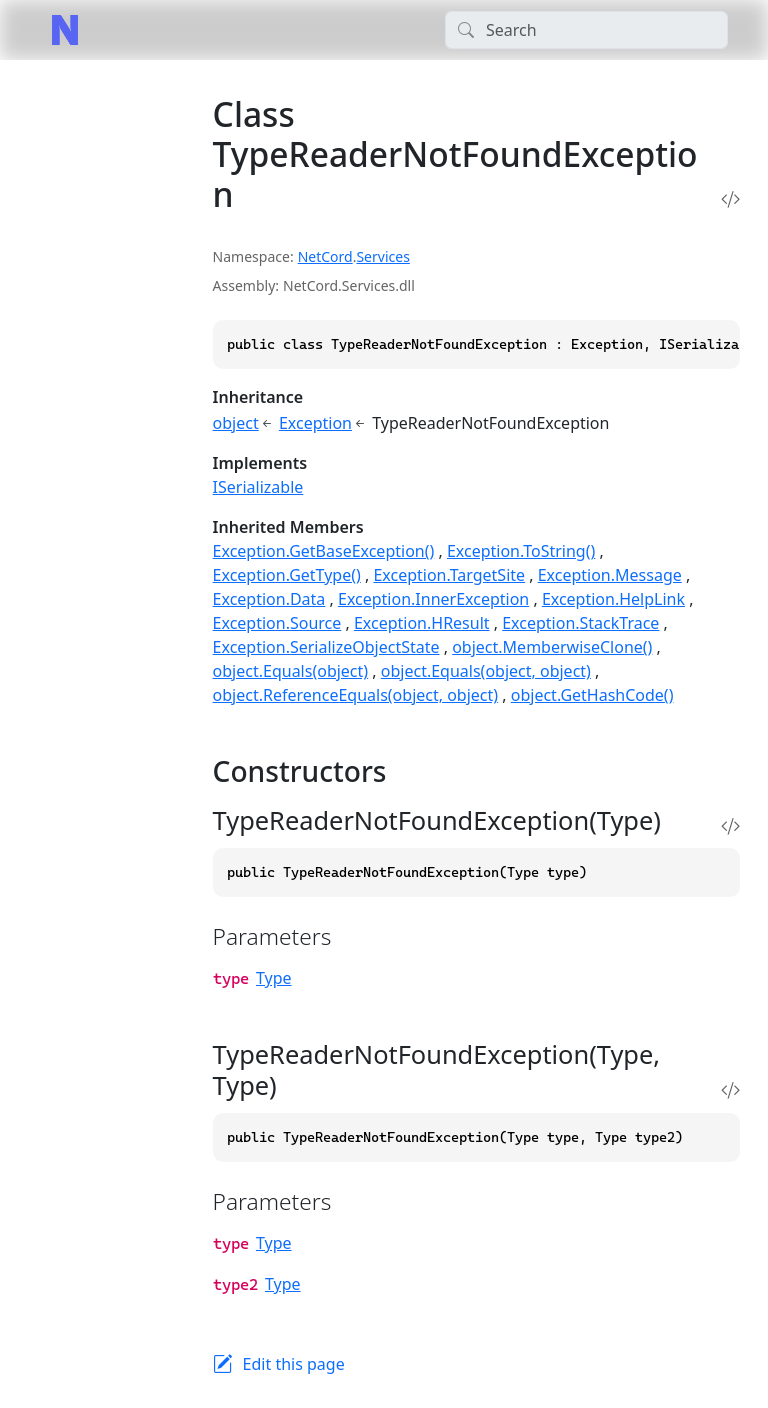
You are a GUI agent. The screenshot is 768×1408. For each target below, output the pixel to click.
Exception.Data (269, 599)
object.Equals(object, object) (486, 671)
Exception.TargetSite (449, 575)
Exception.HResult (422, 623)
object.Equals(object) (291, 671)
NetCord (325, 256)
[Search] (586, 30)
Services (382, 256)
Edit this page (294, 1364)
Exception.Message (610, 575)
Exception (315, 423)
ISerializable (258, 487)
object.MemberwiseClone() (552, 647)
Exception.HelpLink (613, 599)
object (236, 423)
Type (274, 978)
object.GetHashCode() (592, 695)
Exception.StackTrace (580, 623)
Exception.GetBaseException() (324, 551)
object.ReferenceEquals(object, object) (356, 695)
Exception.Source (277, 623)
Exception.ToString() (521, 551)
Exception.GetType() (287, 575)
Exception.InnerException (433, 599)
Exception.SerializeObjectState (326, 647)
